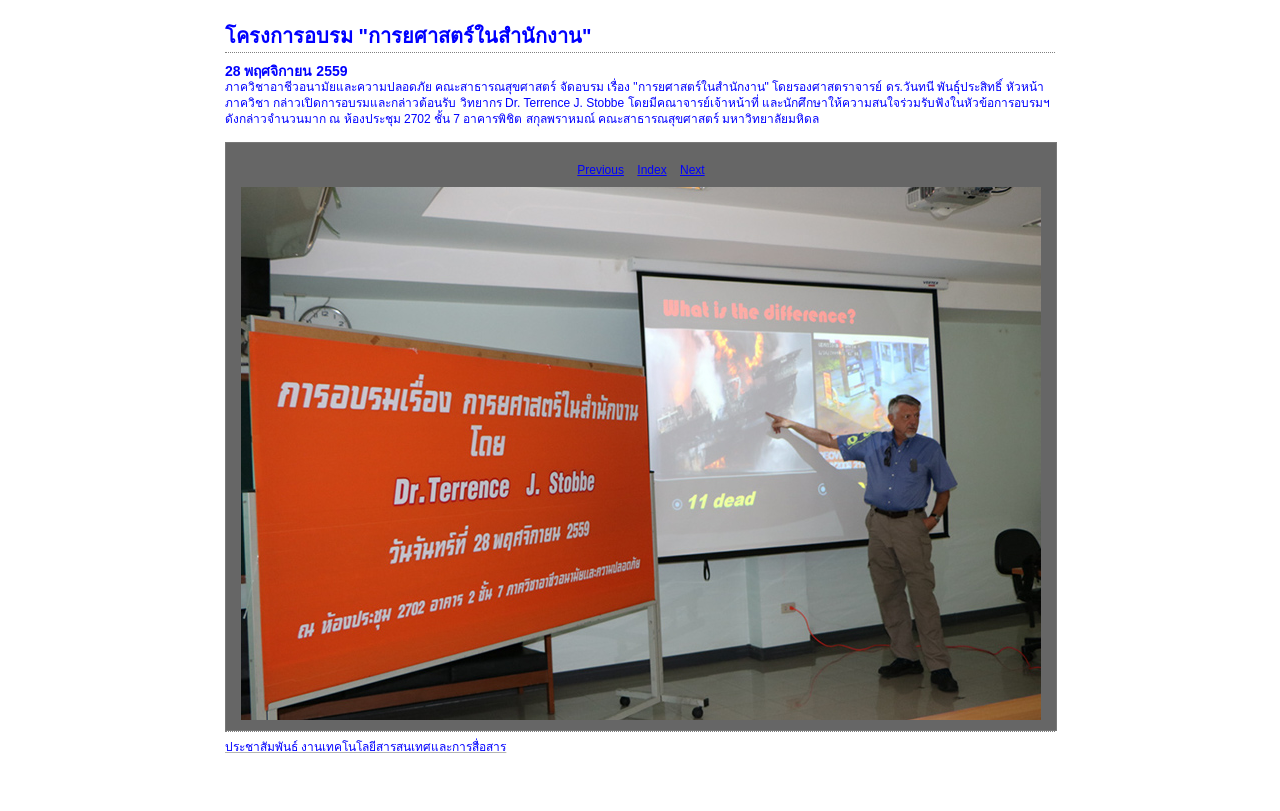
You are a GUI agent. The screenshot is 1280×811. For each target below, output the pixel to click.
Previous (600, 170)
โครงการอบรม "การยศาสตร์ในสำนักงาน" (408, 36)
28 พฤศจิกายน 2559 (286, 71)
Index (651, 170)
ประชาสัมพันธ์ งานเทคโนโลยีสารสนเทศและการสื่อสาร (365, 747)
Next (692, 170)
